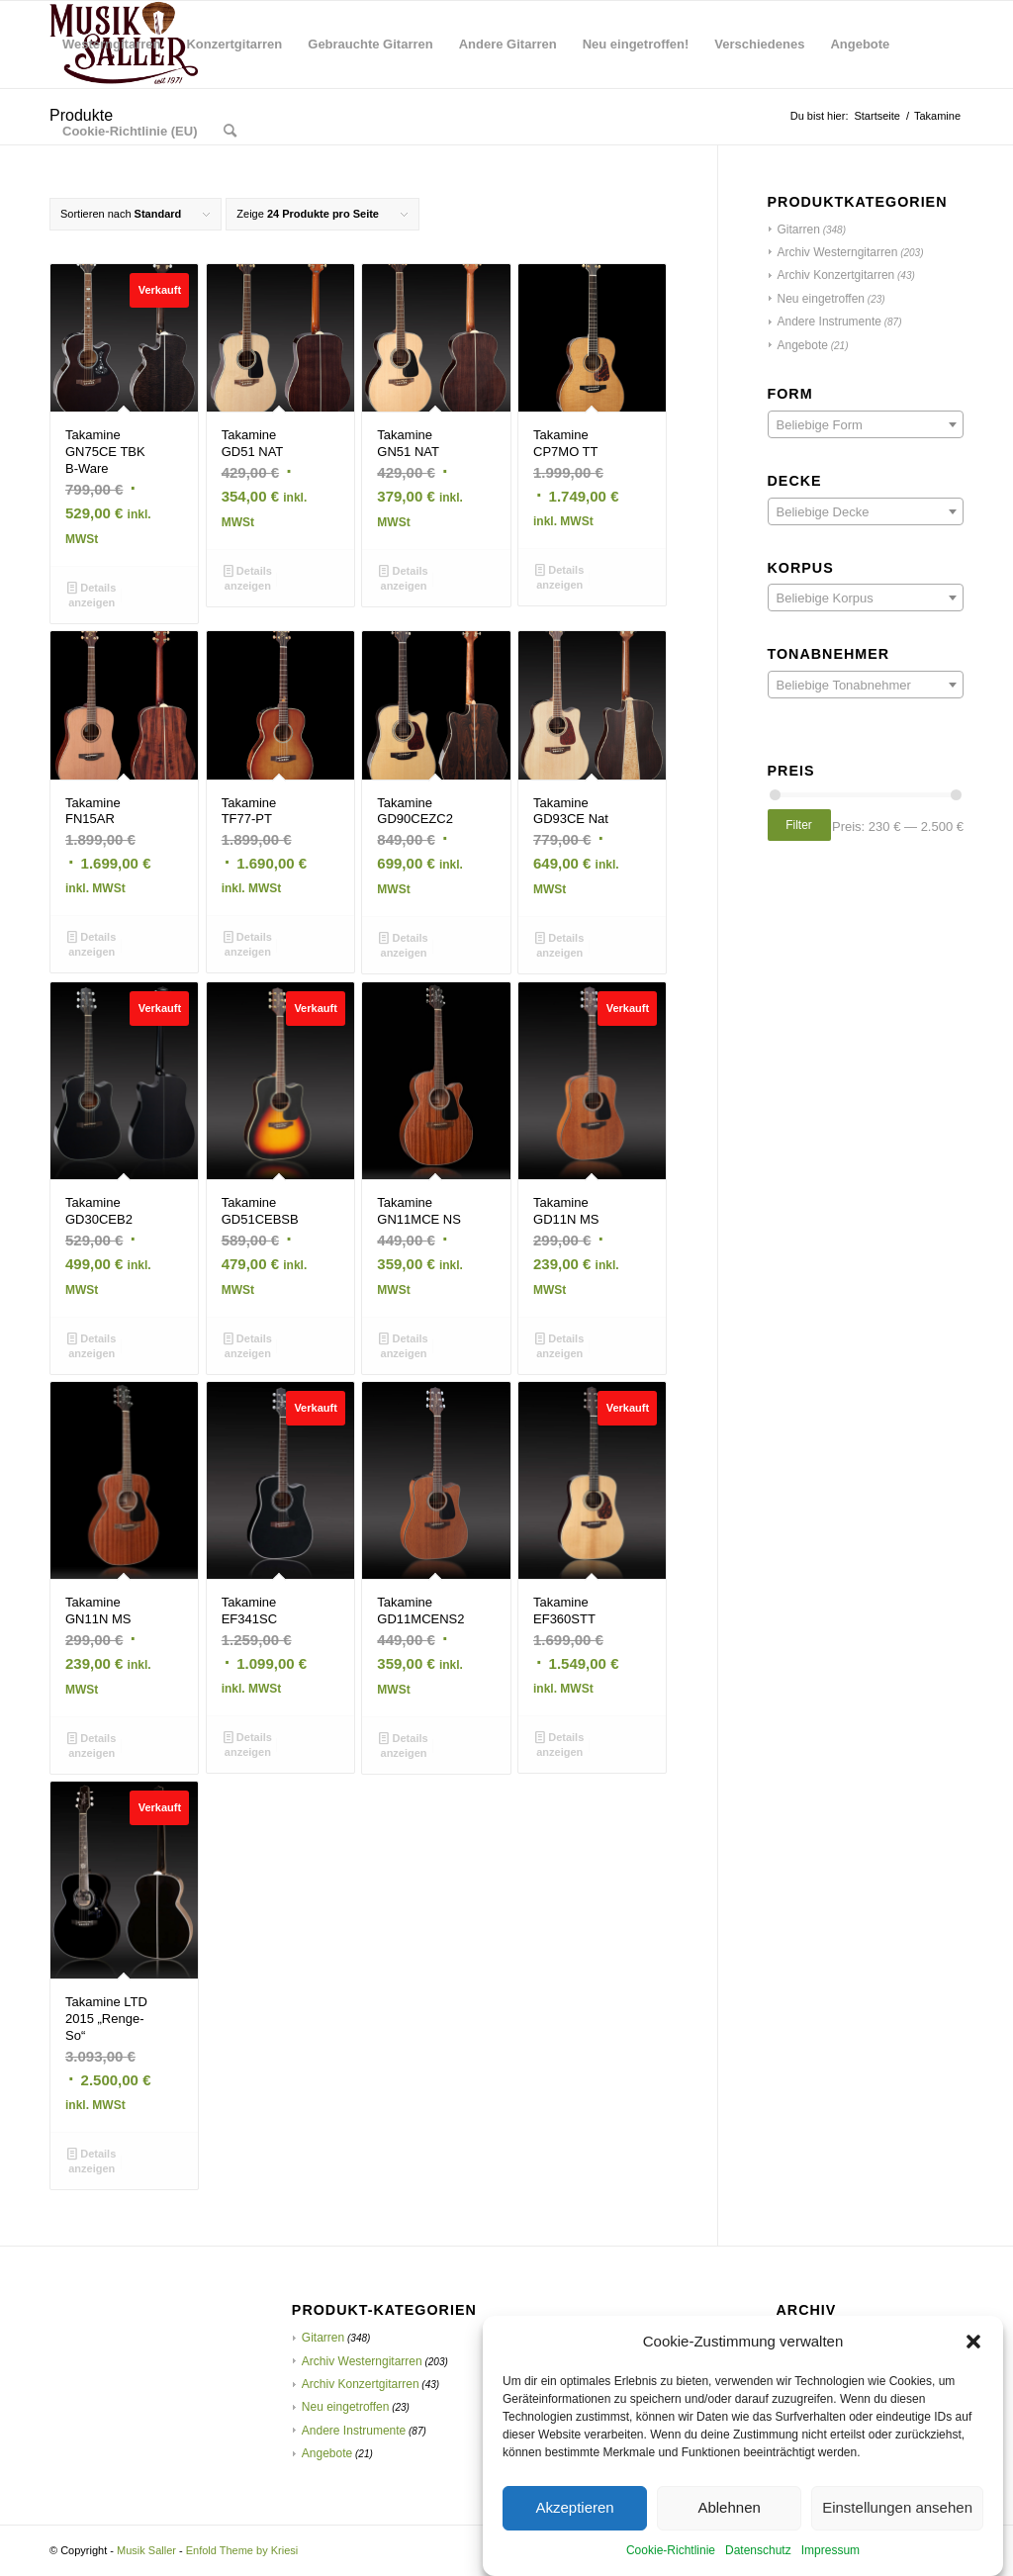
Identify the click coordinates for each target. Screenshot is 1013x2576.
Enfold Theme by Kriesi (242, 2550)
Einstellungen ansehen (897, 2538)
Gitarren (799, 229)
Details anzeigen (91, 594)
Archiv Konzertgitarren (836, 275)
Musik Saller (146, 2550)
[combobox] (866, 424)
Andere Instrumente (829, 321)
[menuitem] (111, 44)
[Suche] (230, 131)
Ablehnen (728, 2538)
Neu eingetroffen (822, 299)
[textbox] (866, 425)
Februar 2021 (815, 2337)
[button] (973, 2373)
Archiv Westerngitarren (838, 252)
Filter (798, 825)
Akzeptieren (574, 2538)
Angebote (803, 345)
